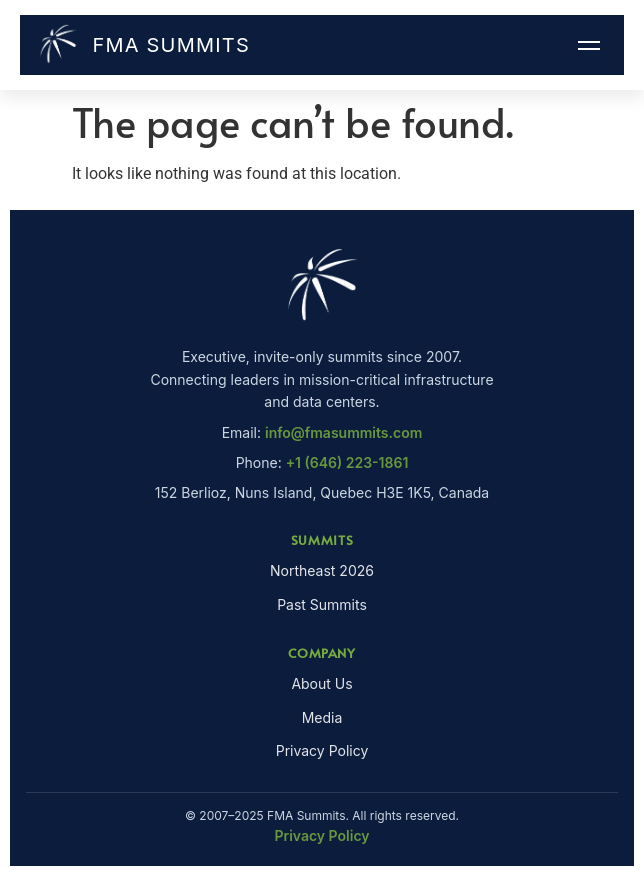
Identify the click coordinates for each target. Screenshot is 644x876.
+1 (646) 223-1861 (347, 462)
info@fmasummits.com (343, 432)
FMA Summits (143, 45)
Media (322, 717)
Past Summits (322, 604)
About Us (321, 683)
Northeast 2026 (322, 570)
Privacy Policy (322, 750)
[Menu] (589, 45)
